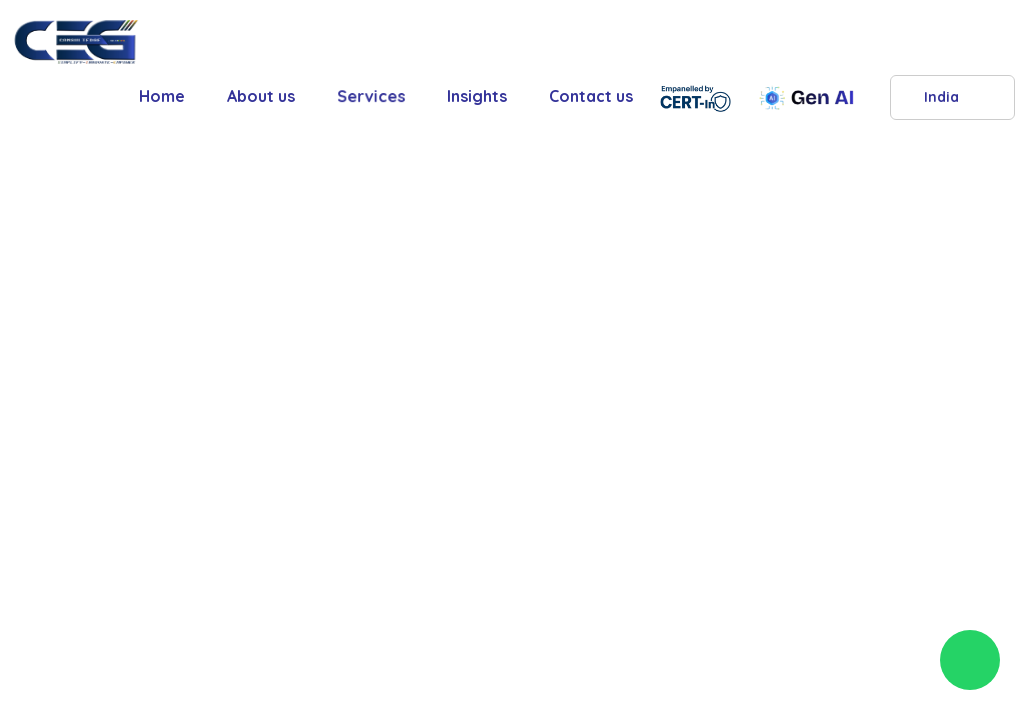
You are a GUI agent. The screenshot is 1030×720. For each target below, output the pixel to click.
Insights (477, 96)
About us (261, 96)
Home (162, 96)
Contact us (591, 96)
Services (371, 96)
